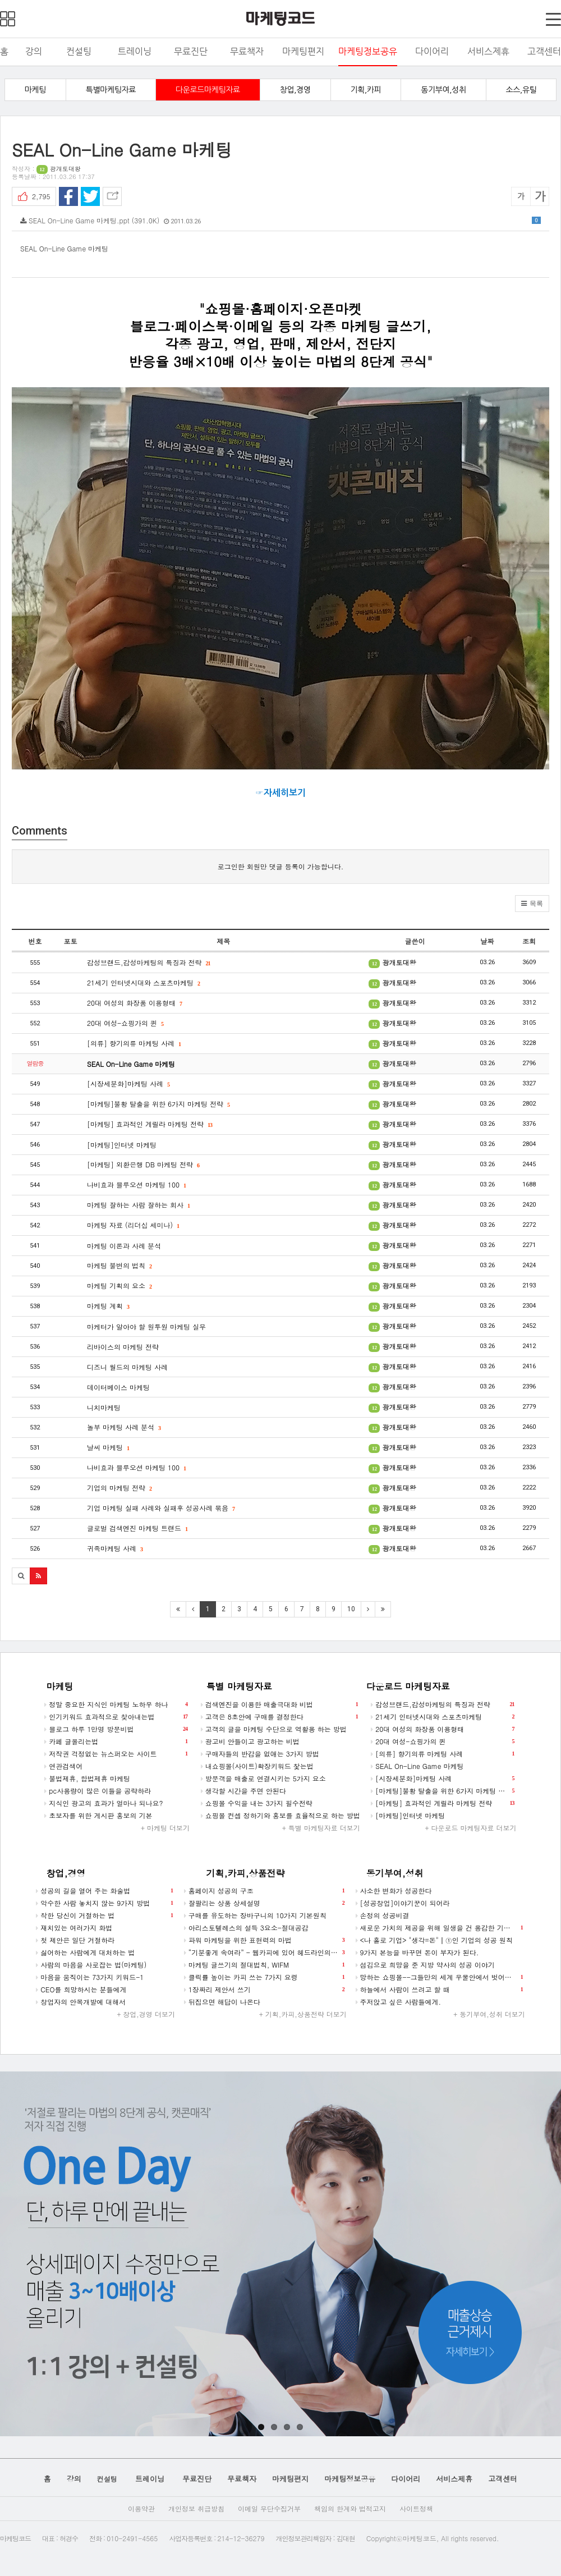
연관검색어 (63, 1766)
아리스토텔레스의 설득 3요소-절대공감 (246, 1927)
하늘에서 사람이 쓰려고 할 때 (439, 1989)
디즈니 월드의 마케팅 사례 (127, 1367)
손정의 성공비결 (383, 1915)
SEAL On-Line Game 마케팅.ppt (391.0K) (280, 220)
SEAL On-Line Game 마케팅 (131, 1064)
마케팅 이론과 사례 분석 (124, 1245)
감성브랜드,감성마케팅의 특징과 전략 (148, 962)
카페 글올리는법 (115, 1741)
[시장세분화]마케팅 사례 (128, 1083)
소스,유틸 (521, 90)
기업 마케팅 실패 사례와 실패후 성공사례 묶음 (160, 1507)
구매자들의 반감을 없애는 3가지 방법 (260, 1753)
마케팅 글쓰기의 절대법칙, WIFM (264, 1965)
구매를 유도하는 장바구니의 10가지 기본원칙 (255, 1915)
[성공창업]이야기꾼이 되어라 (403, 1903)
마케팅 (35, 90)
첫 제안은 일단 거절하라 (75, 1940)
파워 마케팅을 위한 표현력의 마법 (264, 1940)
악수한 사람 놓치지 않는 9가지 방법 (104, 1903)
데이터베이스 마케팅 (118, 1387)
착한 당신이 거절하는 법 (104, 1915)
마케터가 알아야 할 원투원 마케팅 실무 (146, 1326)
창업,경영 (295, 90)
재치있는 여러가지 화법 (74, 1927)
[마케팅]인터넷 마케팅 (122, 1144)
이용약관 (141, 2508)
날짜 (487, 941)
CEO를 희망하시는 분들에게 (81, 1989)
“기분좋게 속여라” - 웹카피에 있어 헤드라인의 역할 (265, 1952)
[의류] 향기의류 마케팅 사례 (134, 1043)
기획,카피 (366, 90)
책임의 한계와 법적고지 (350, 2508)
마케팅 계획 (108, 1305)
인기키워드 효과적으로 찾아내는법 (115, 1717)
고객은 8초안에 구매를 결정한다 (279, 1717)
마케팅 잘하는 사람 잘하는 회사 (138, 1204)
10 (351, 1609)
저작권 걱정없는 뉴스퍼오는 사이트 (115, 1754)
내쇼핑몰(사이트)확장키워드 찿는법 (257, 1766)
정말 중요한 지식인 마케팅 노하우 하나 (115, 1704)
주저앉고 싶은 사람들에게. (399, 2001)
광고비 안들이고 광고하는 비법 (250, 1741)
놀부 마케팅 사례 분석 (123, 1427)
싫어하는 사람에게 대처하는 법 (85, 1952)
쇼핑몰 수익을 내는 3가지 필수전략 (256, 1803)
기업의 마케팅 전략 (119, 1487)
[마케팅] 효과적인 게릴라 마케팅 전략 (149, 1124)
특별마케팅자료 (111, 90)
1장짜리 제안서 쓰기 (264, 1989)
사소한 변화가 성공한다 (394, 1890)
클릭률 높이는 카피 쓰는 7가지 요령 (264, 1977)
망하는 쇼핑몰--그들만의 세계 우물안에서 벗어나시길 (440, 1977)
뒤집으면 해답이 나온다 (222, 2001)
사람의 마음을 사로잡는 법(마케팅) (91, 1964)
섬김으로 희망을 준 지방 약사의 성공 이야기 (425, 1964)
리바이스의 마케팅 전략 (123, 1346)
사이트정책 (416, 2508)
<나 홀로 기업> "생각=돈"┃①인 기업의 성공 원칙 (434, 1940)
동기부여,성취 (443, 90)
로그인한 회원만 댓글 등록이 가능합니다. (281, 866)
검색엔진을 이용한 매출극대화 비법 (279, 1704)
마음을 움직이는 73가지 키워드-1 (90, 1977)
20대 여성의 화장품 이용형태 (134, 1002)
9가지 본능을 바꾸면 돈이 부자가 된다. (417, 1952)
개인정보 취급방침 (196, 2508)
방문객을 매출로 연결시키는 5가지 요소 (263, 1778)
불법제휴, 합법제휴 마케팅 (87, 1778)
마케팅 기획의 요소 (119, 1285)
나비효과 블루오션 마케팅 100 (136, 1184)
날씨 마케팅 (108, 1447)
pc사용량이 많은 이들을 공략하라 (97, 1790)
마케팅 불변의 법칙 (119, 1265)
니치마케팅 (104, 1407)
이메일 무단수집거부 (269, 2508)
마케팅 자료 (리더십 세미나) (133, 1225)
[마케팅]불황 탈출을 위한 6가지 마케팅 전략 (158, 1103)
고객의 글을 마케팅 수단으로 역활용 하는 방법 (274, 1729)
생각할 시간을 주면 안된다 (243, 1790)
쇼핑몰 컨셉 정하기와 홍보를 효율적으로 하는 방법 (280, 1815)
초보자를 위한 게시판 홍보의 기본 (98, 1815)
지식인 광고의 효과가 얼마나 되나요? (103, 1803)
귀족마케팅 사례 (114, 1548)
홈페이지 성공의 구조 (264, 1891)
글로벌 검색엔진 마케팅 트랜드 (137, 1528)
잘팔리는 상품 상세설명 (264, 1903)
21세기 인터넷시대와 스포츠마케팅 (143, 982)
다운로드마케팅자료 (208, 90)
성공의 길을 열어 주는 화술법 (104, 1891)
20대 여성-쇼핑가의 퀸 (125, 1023)
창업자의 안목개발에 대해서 (81, 2001)
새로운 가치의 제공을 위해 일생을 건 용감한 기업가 (439, 1928)
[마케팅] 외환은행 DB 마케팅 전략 (143, 1164)
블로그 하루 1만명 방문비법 (115, 1729)
